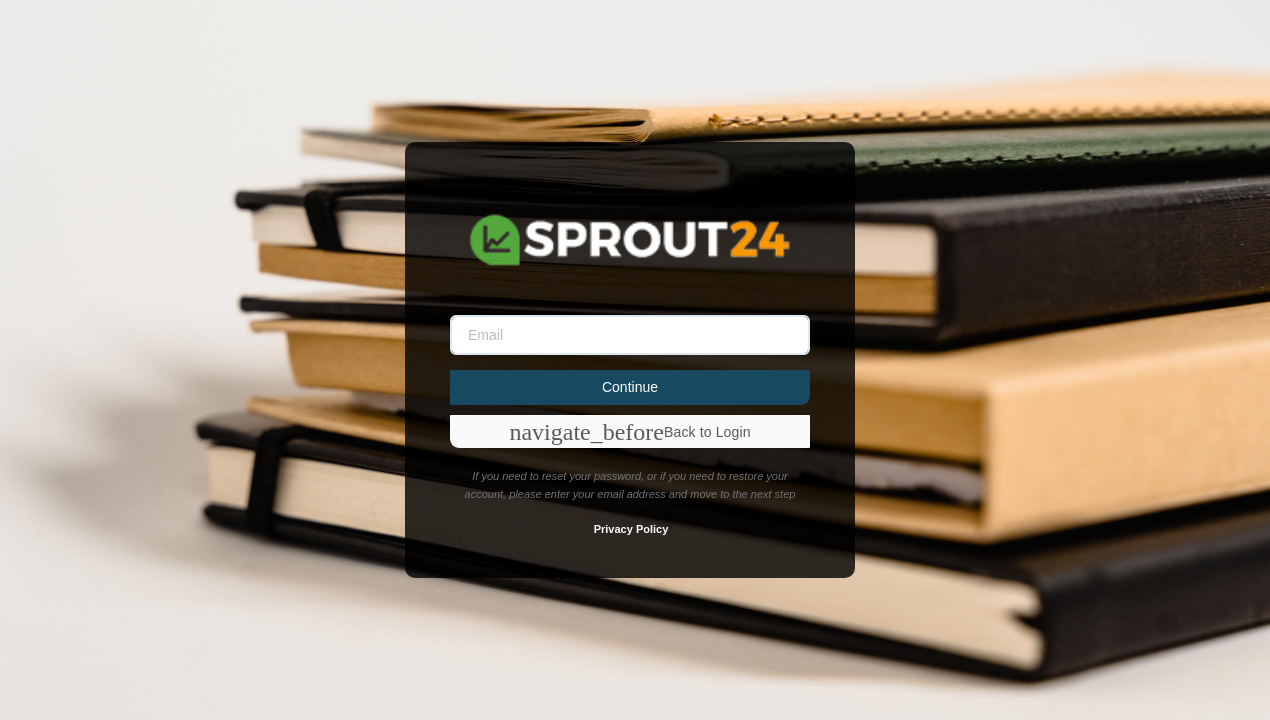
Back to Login (629, 432)
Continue (630, 387)
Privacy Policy (631, 529)
